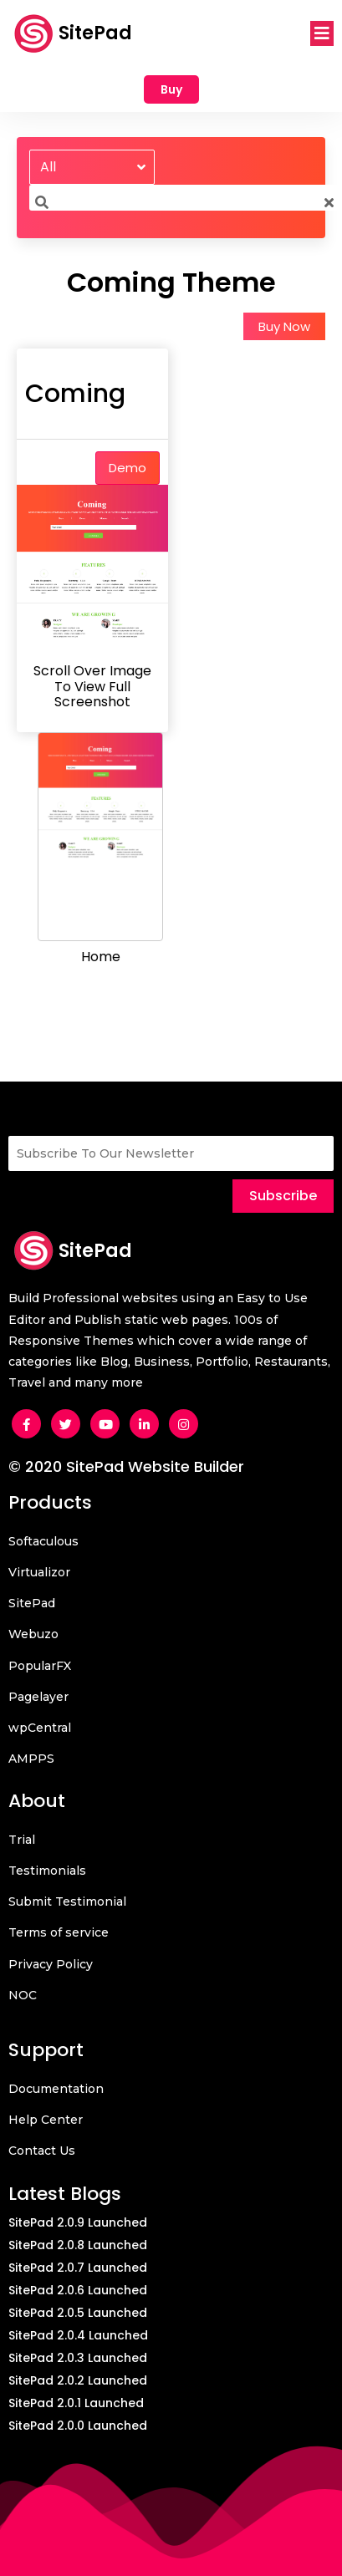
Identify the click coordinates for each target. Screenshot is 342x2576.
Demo (127, 467)
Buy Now (284, 326)
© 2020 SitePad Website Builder (126, 1466)
